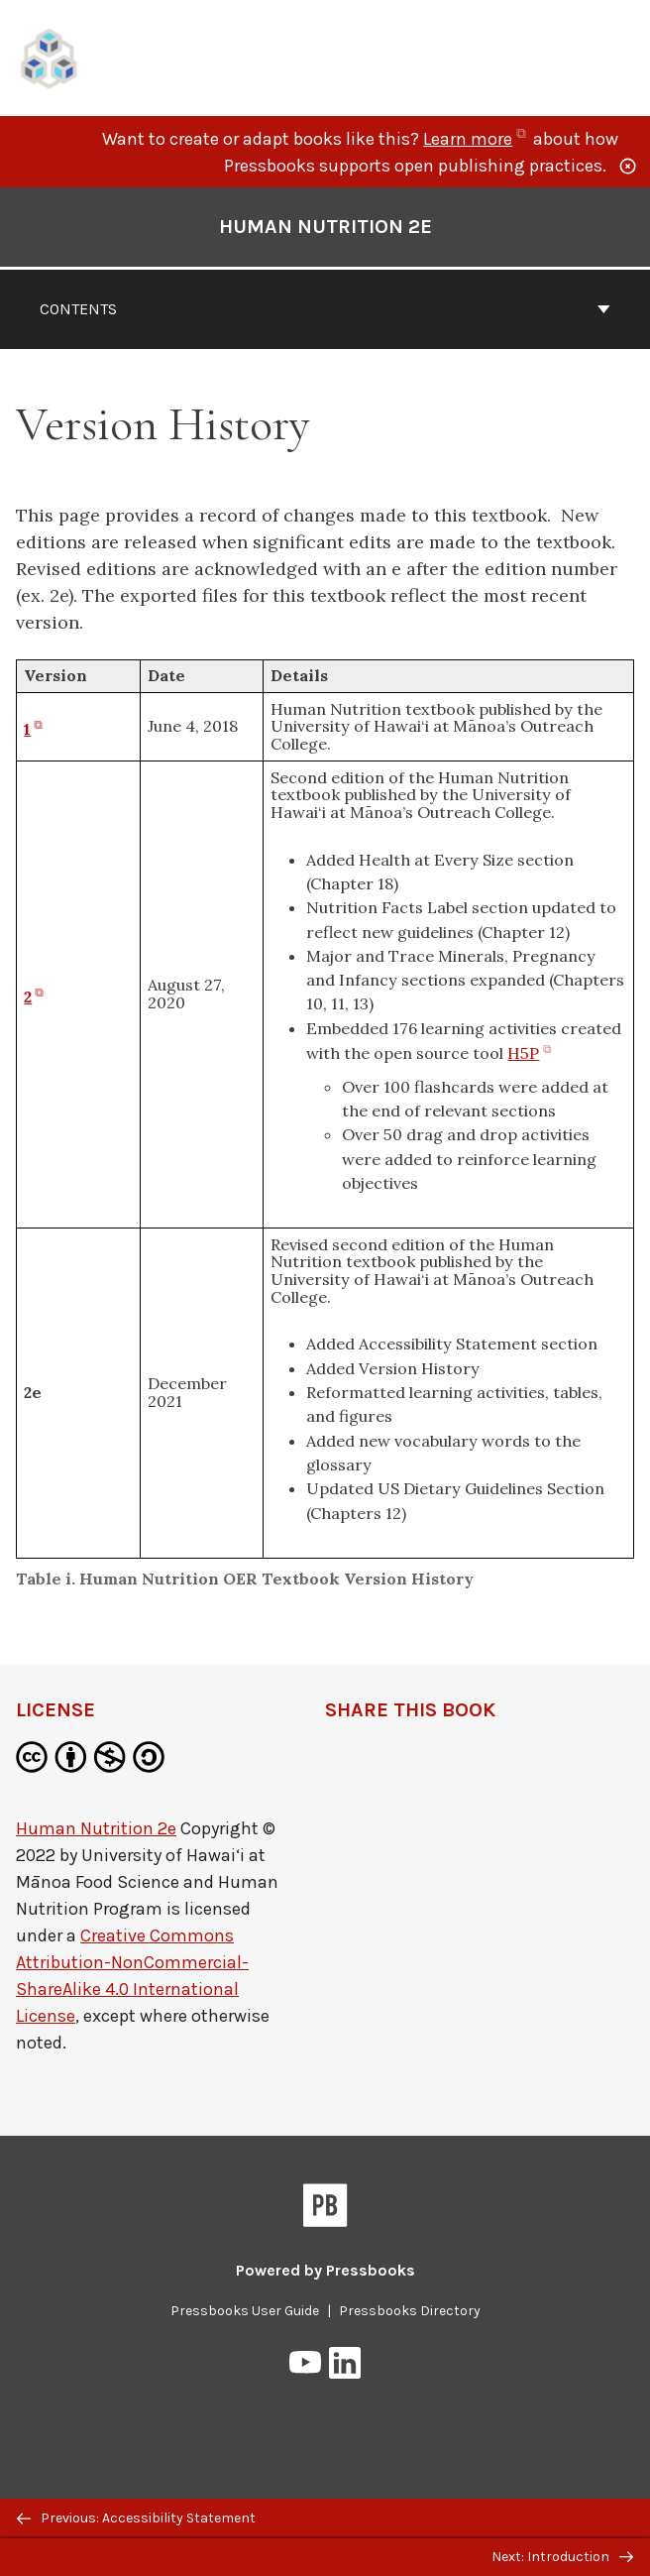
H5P (530, 1053)
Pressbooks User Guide (244, 2310)
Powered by (325, 2270)
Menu (621, 60)
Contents (325, 308)
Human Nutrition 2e (96, 1828)
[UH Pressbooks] (49, 56)
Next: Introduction (562, 2556)
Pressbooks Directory (410, 2310)
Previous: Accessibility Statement (136, 2518)
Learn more (476, 139)
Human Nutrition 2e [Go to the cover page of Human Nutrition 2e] (325, 226)
